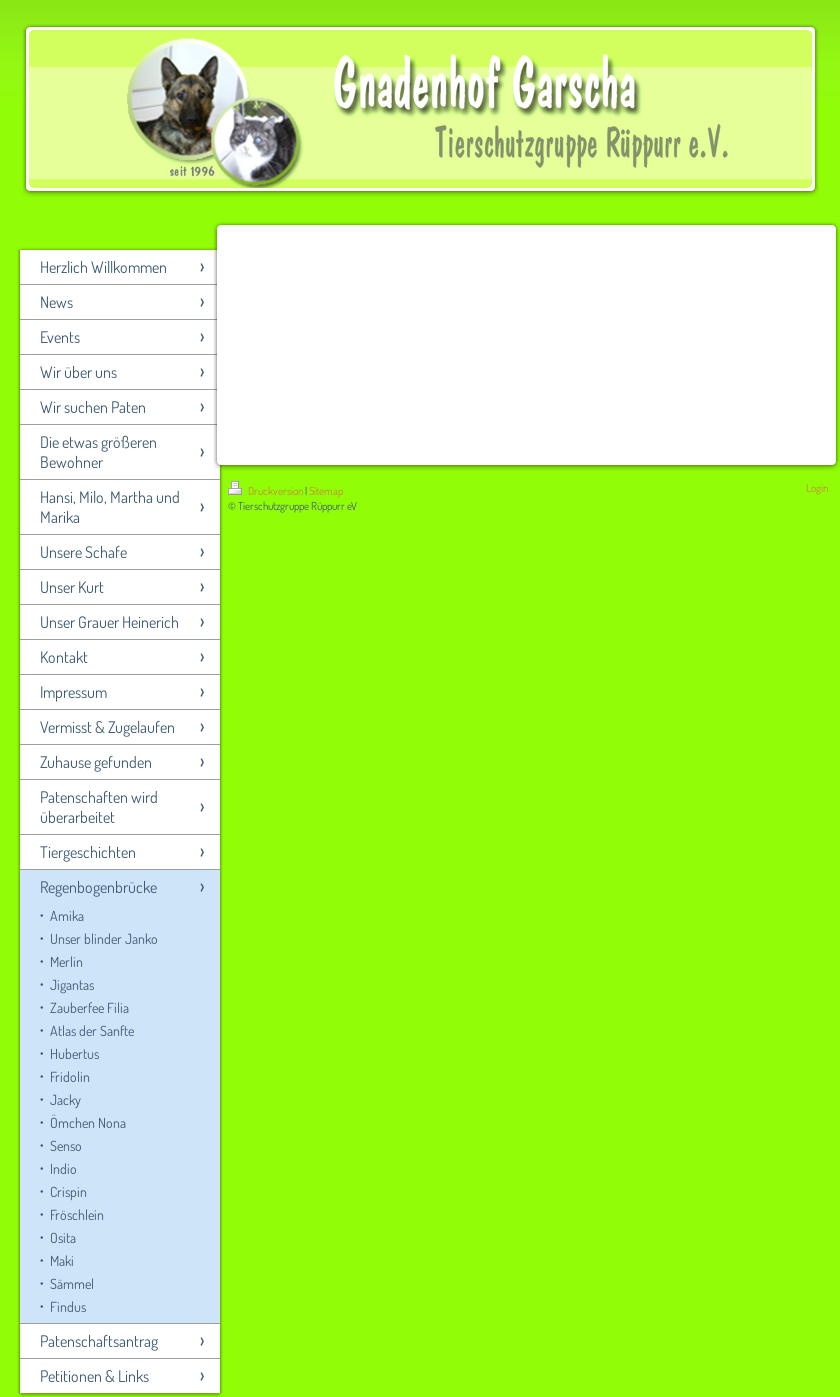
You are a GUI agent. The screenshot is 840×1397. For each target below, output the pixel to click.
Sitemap (326, 491)
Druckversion (266, 491)
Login (817, 488)
